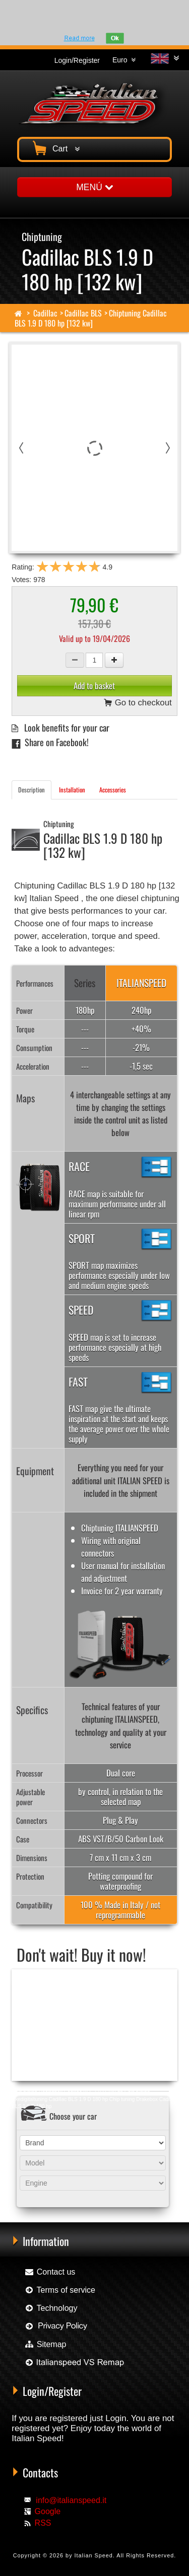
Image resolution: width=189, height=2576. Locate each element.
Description (31, 789)
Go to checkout (138, 703)
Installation (72, 789)
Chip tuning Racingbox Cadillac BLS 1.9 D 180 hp (67, 2092)
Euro (124, 60)
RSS (43, 2523)
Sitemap (45, 2344)
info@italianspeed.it (71, 2500)
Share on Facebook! (50, 742)
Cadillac (45, 313)
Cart (55, 147)
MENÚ (94, 187)
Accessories (112, 789)
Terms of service (59, 2290)
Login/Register (77, 60)
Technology (50, 2308)
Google (48, 2511)
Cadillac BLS (83, 313)
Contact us (49, 2272)
